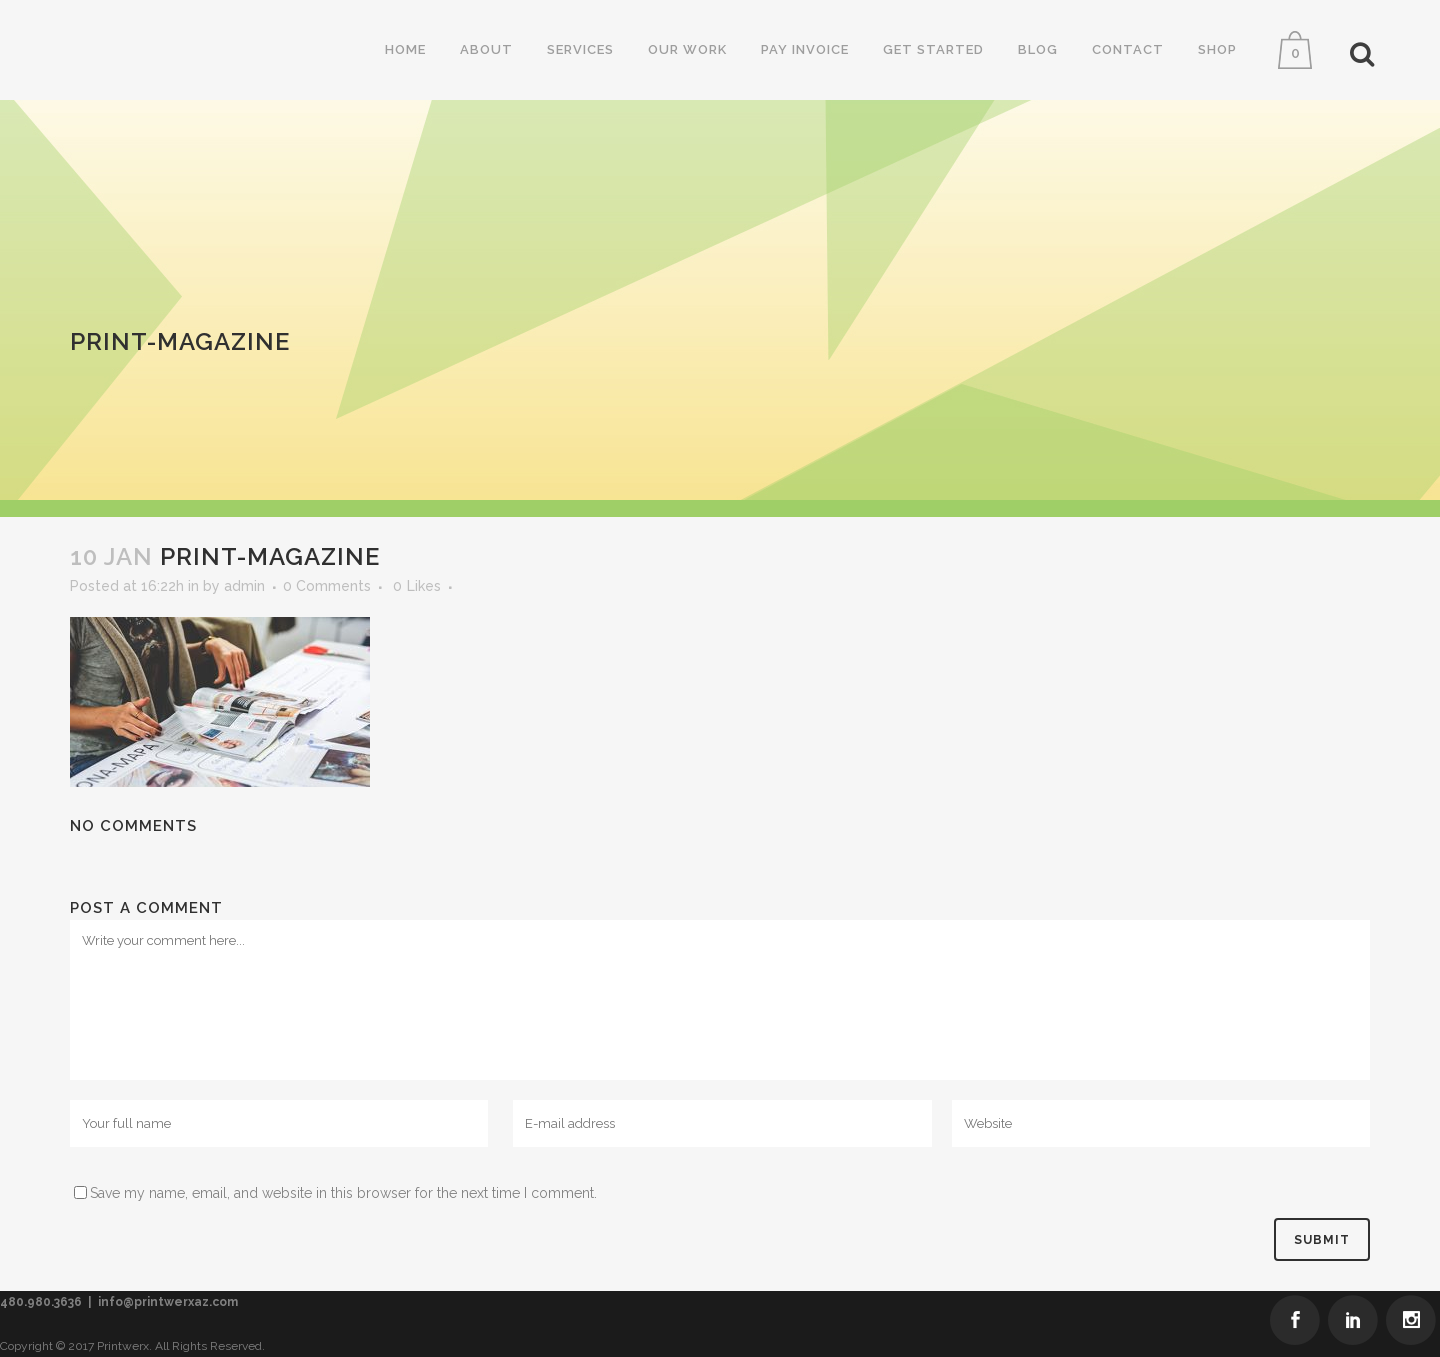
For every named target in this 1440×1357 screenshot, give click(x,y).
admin (244, 586)
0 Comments (327, 586)
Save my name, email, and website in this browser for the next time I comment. (343, 1193)
